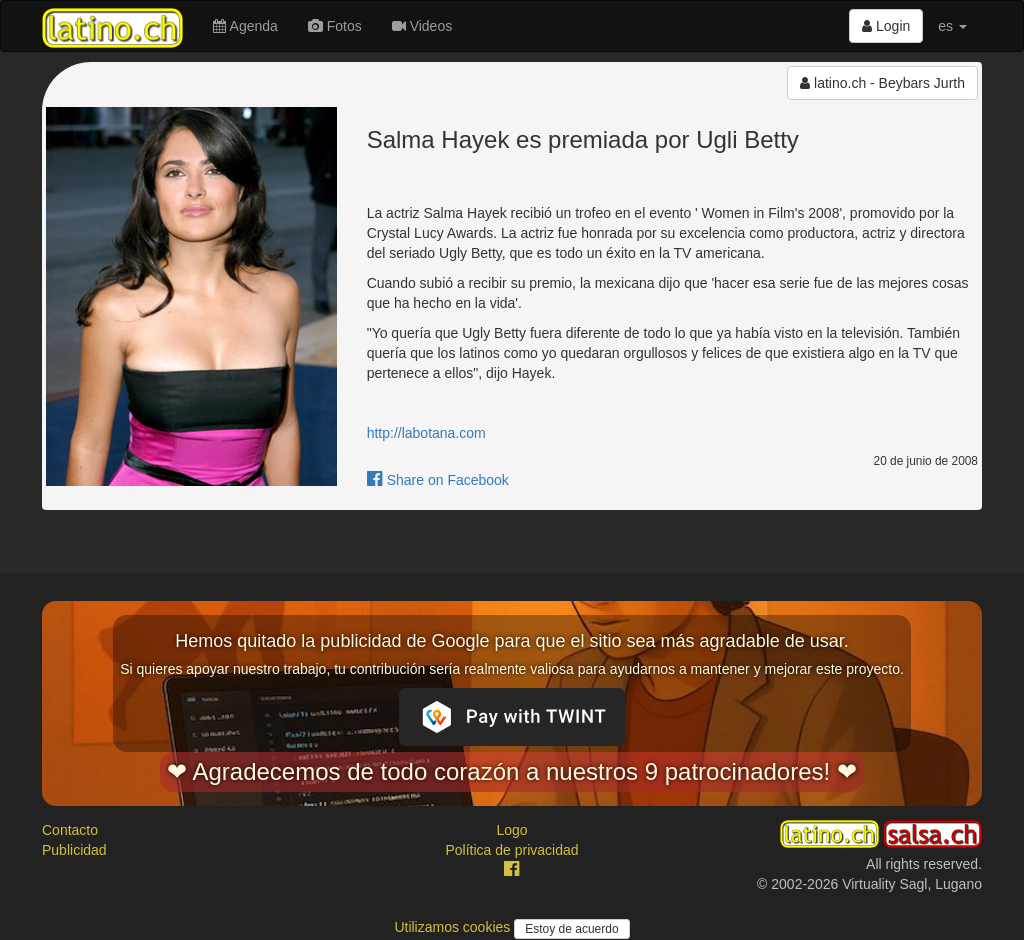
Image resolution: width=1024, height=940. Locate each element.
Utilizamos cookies (454, 927)
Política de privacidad (511, 850)
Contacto (70, 830)
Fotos (335, 26)
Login (886, 26)
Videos (422, 26)
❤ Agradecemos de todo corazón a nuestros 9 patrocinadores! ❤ (512, 771)
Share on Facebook (438, 480)
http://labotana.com (426, 433)
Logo (511, 830)
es (952, 26)
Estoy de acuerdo (571, 929)
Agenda (245, 26)
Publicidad (74, 850)
